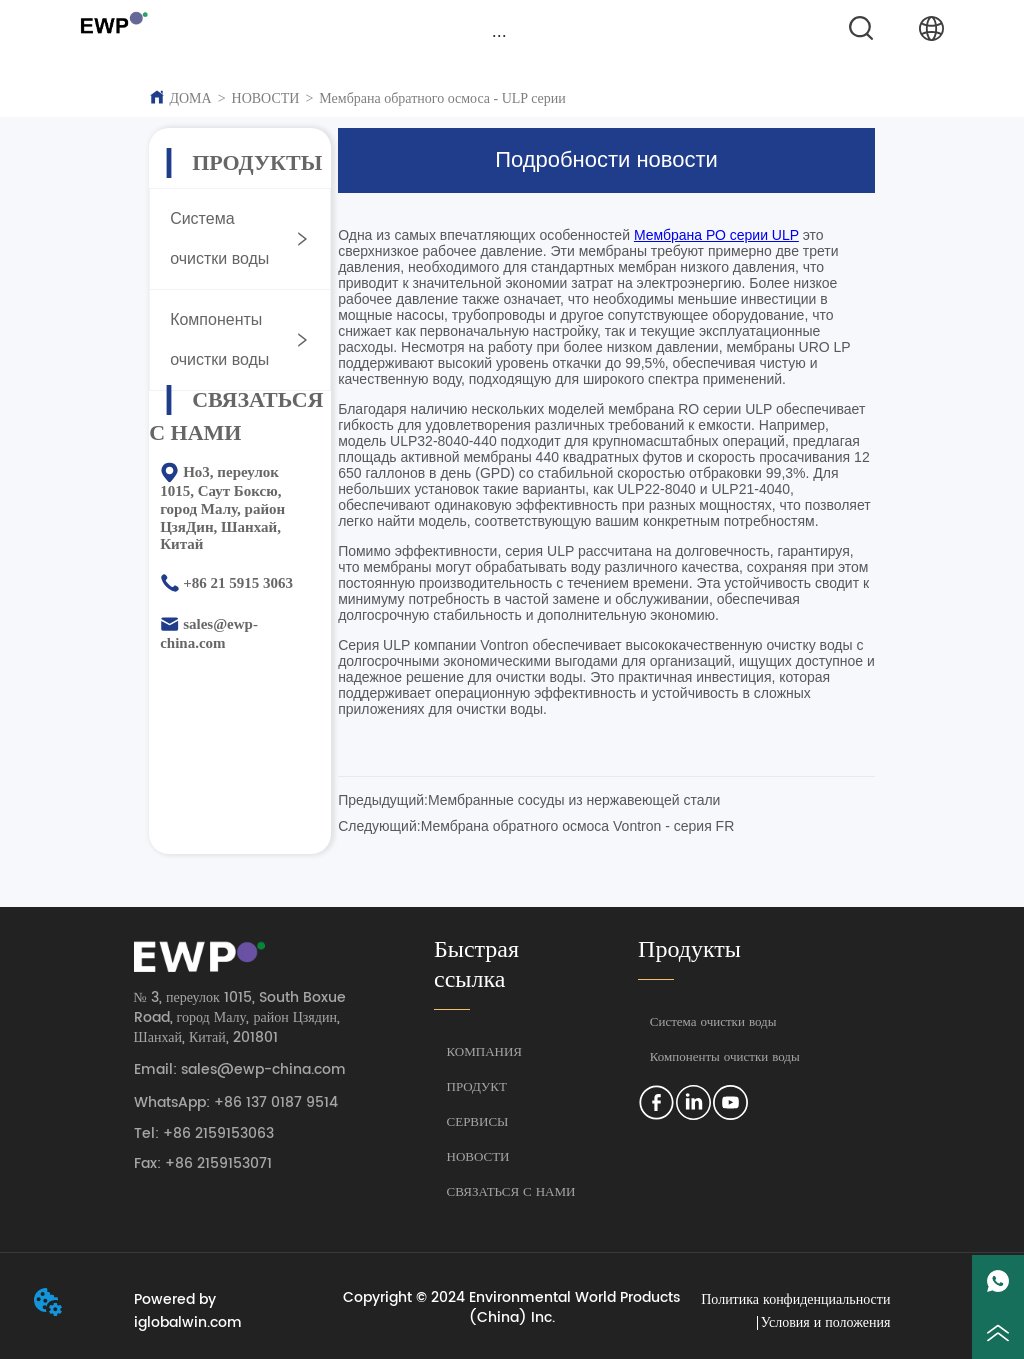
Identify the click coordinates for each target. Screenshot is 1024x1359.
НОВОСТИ (266, 98)
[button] (499, 35)
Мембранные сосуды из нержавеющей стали (574, 800)
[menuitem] (500, 35)
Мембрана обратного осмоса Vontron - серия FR (578, 826)
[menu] (500, 35)
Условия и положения (826, 1322)
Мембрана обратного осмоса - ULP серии (442, 98)
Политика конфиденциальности (795, 1299)
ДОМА (190, 98)
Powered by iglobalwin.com (188, 1311)
